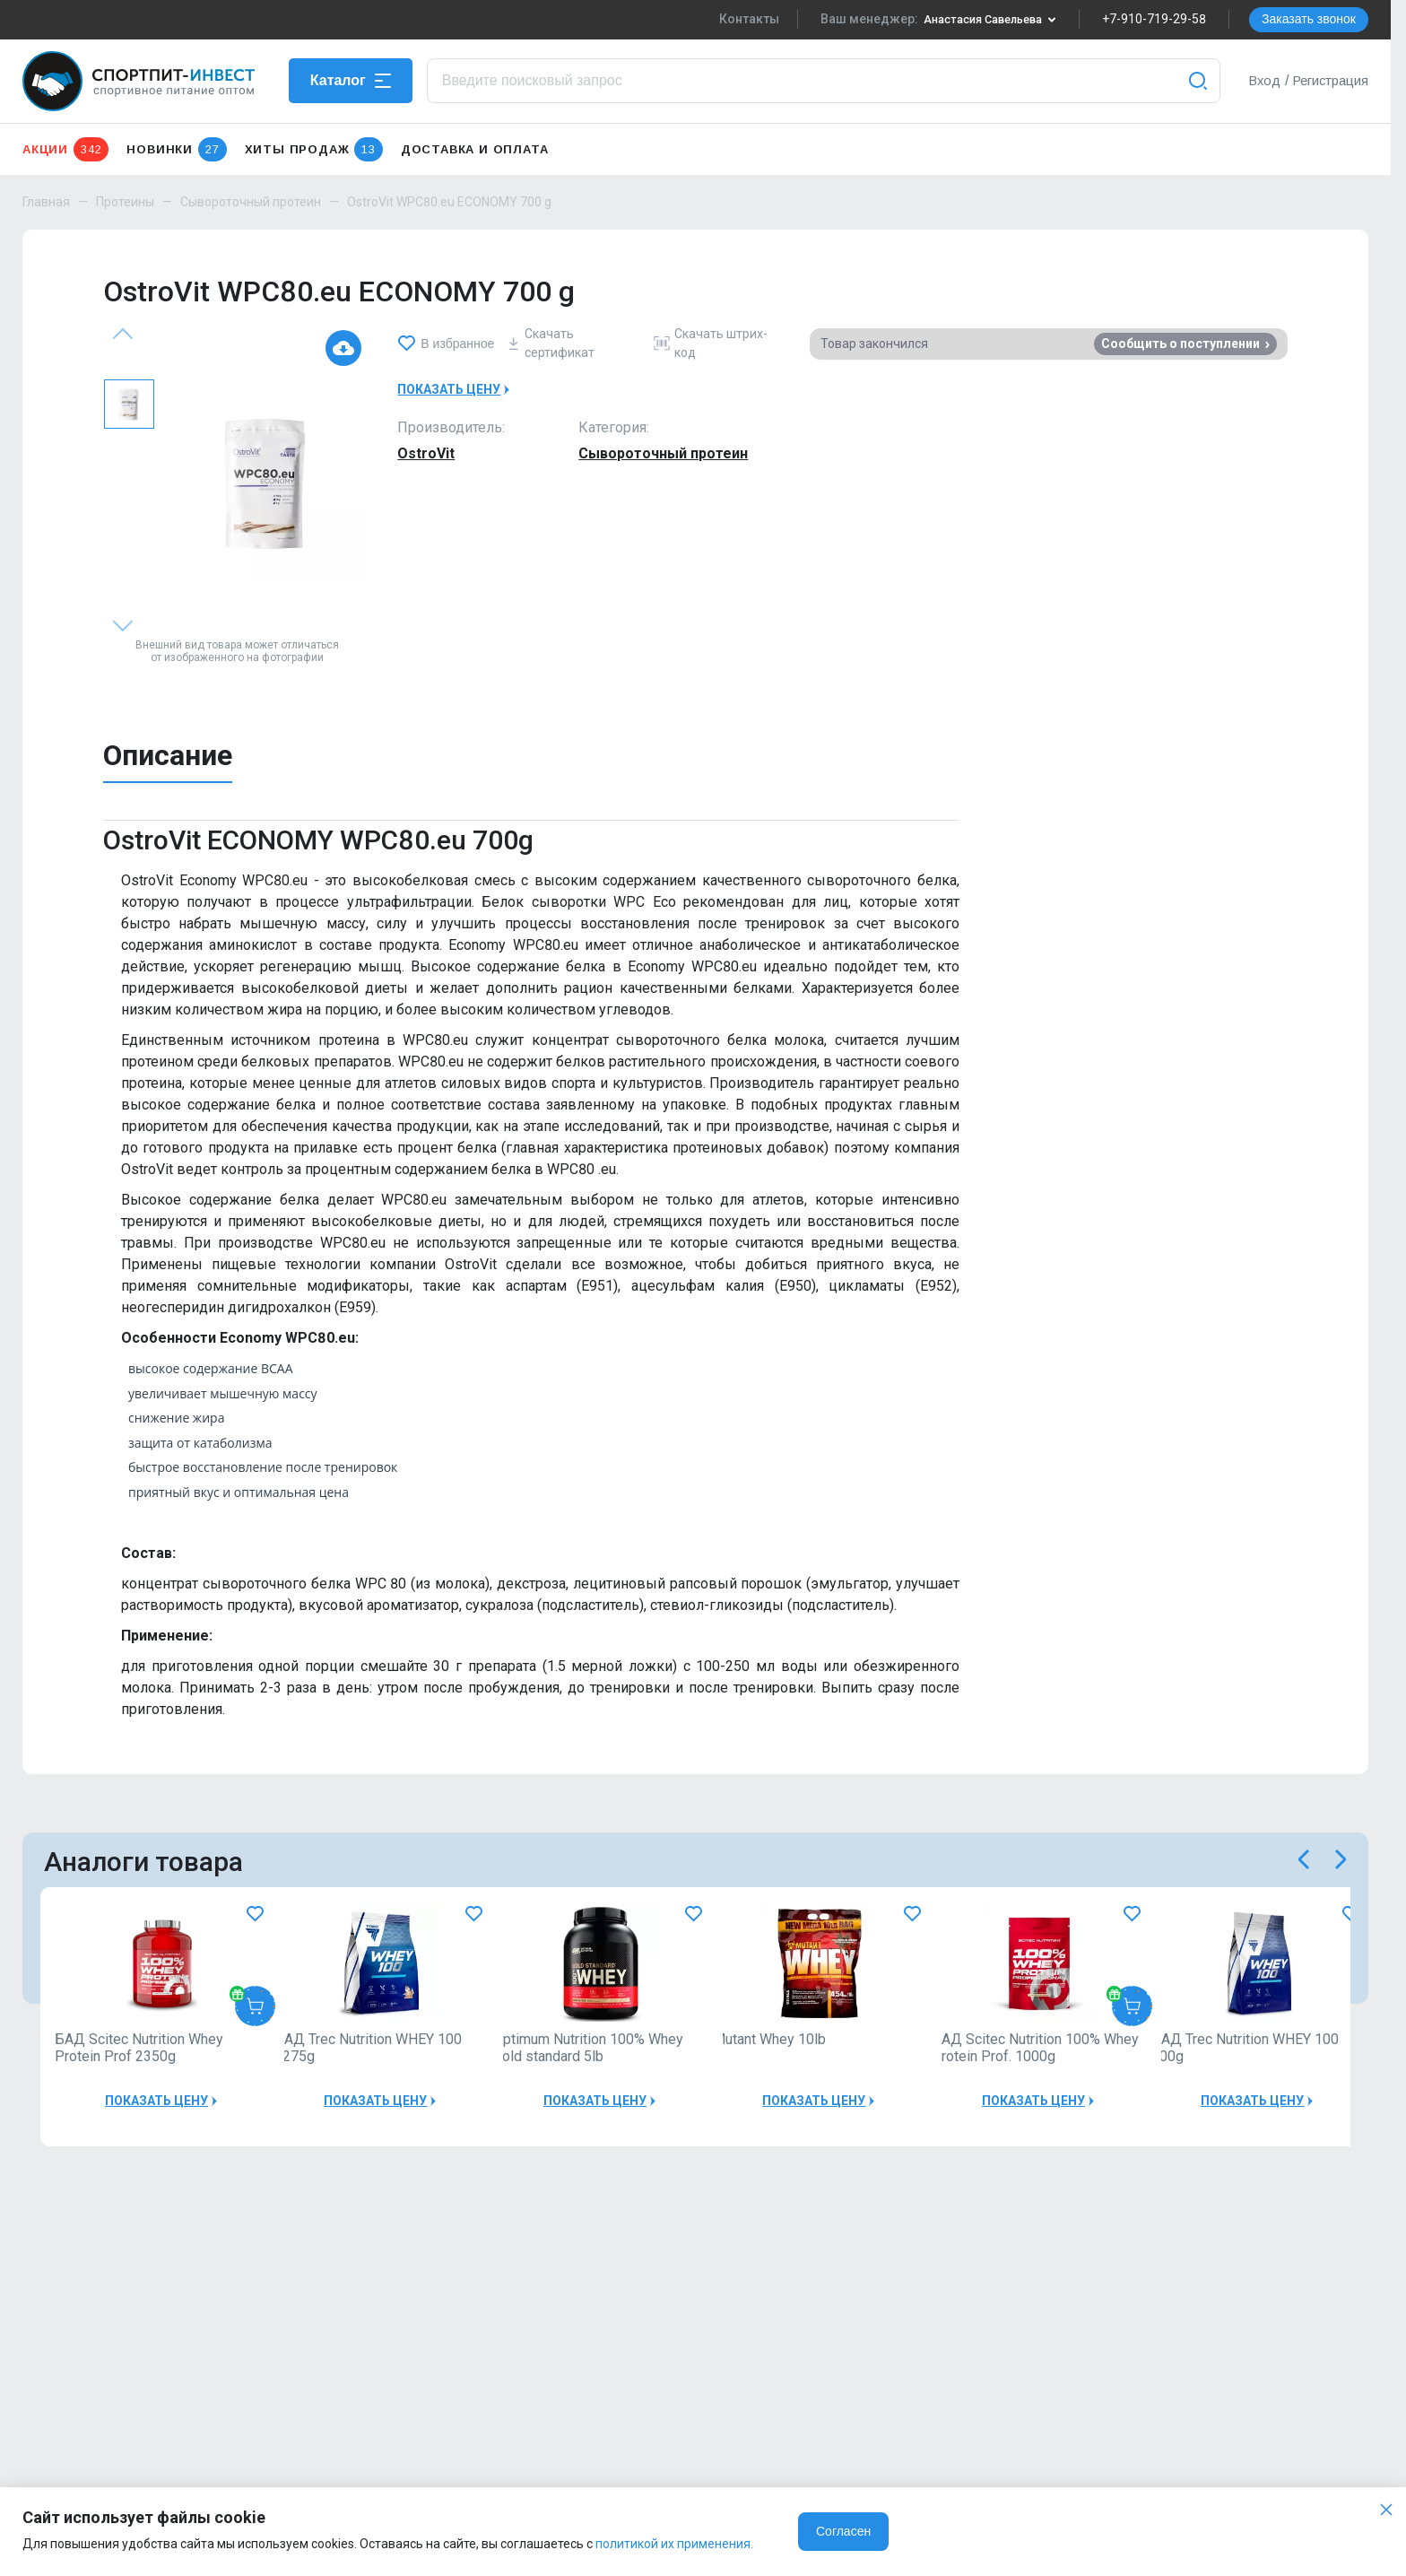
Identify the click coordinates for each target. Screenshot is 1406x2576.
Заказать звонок (1309, 19)
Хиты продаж (314, 149)
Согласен (843, 2531)
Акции (65, 149)
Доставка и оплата (475, 149)
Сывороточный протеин (250, 202)
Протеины (125, 202)
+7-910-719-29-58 (1154, 19)
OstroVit (426, 453)
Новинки (176, 149)
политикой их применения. (674, 2544)
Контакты (734, 19)
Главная (46, 202)
